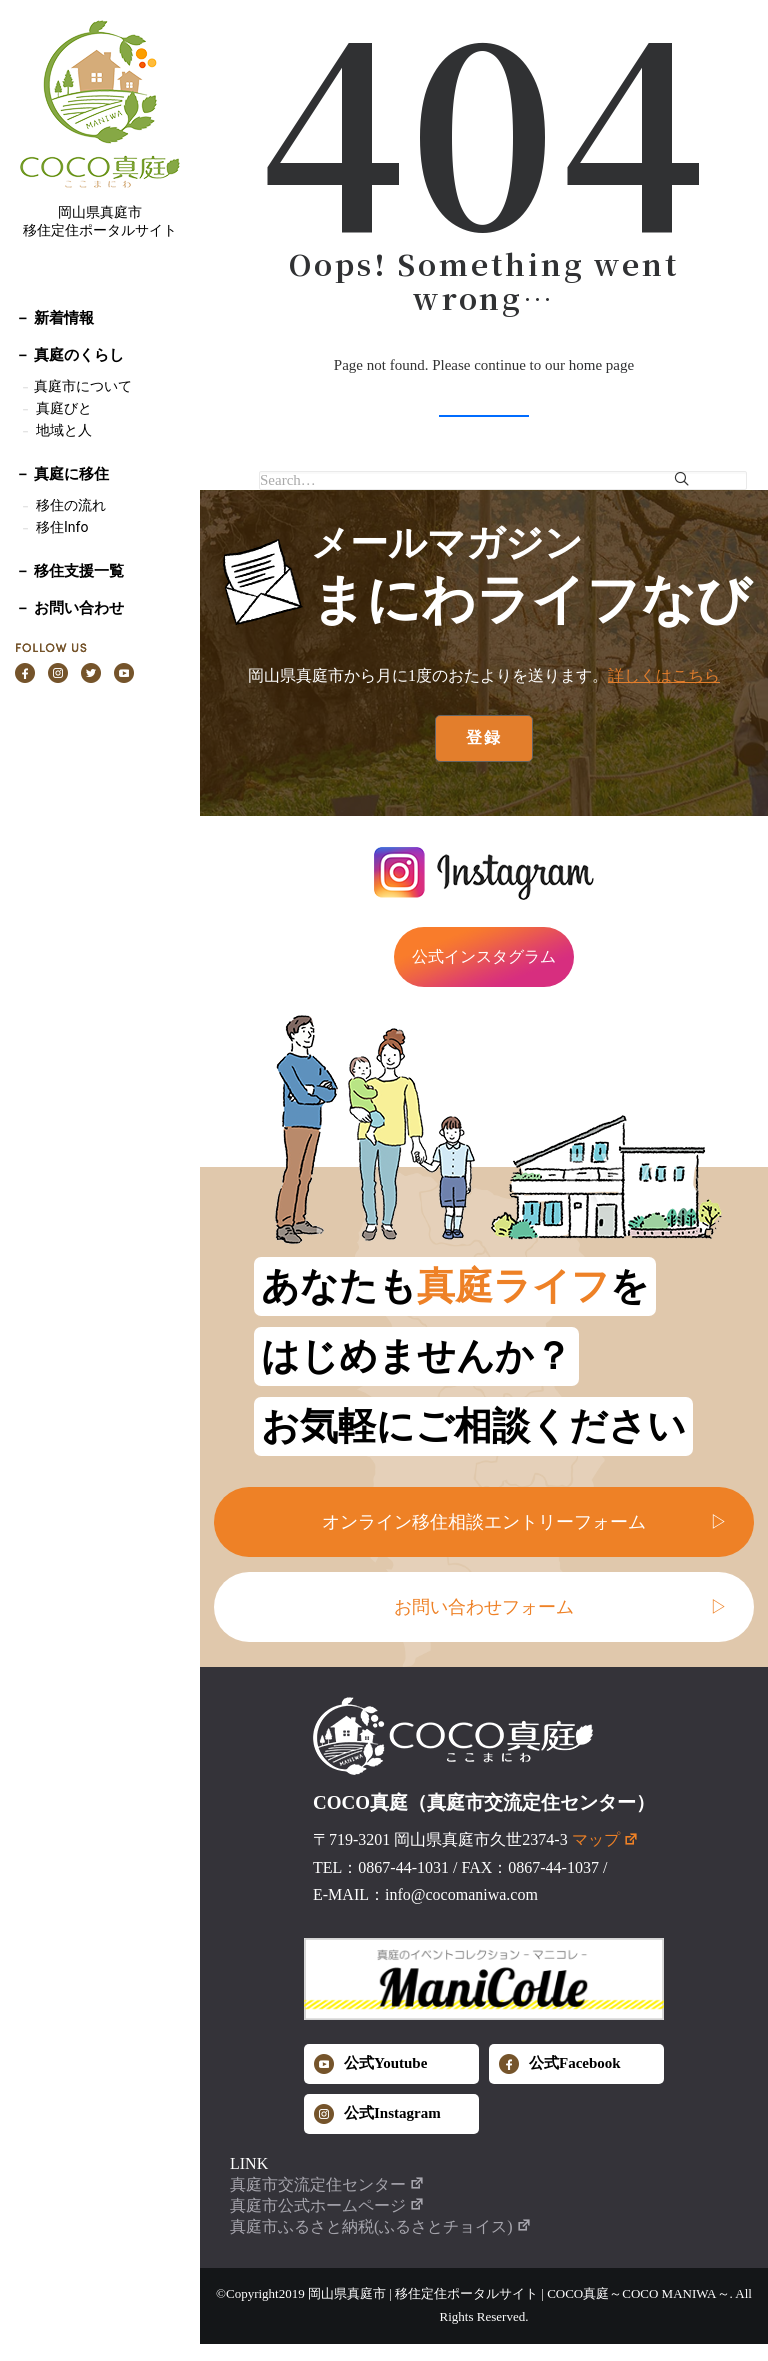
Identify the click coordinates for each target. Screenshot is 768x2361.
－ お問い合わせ (69, 608)
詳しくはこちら (664, 675)
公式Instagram (377, 2114)
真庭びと (64, 408)
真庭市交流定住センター (327, 2184)
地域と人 (64, 430)
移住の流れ (71, 505)
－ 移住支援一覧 (69, 571)
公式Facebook (560, 2064)
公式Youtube (370, 2064)
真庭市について (81, 386)
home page (601, 365)
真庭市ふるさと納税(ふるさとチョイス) (381, 2226)
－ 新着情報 (54, 318)
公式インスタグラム (484, 956)
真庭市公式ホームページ (327, 2205)
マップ (605, 1839)
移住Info (62, 527)
